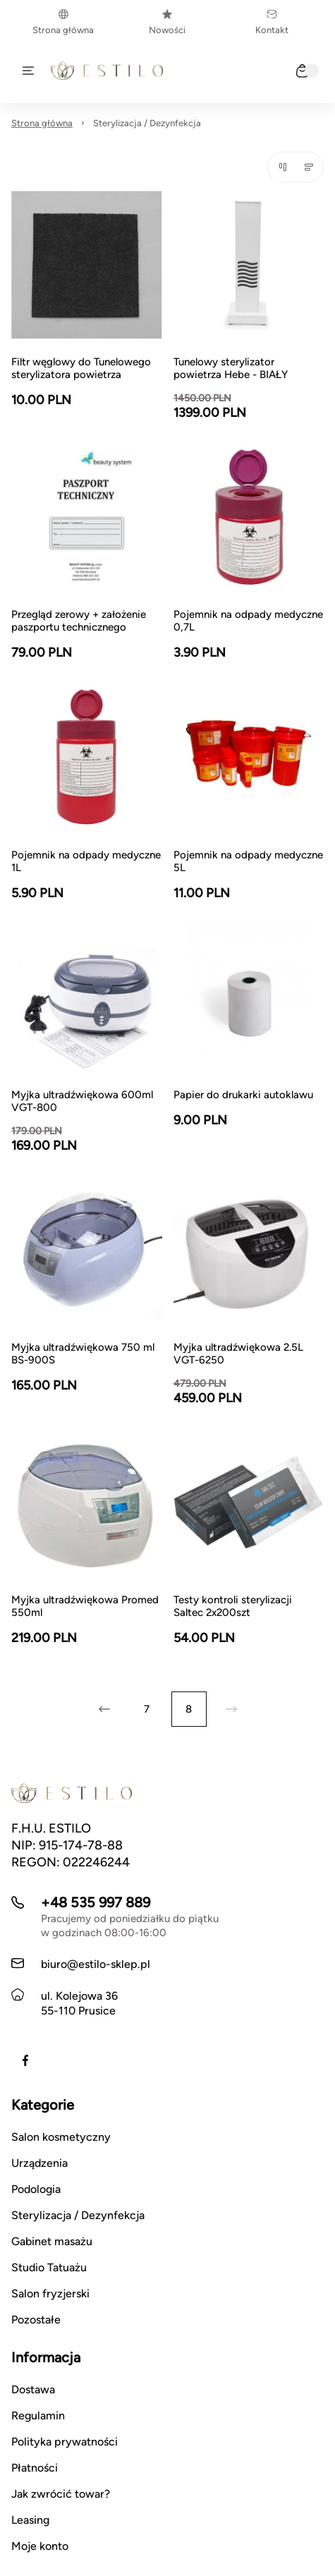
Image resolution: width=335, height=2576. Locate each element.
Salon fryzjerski (50, 2293)
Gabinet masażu (51, 2241)
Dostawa (33, 2389)
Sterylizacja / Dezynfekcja (147, 123)
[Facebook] (25, 2060)
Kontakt (271, 22)
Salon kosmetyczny (61, 2137)
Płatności (34, 2467)
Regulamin (38, 2415)
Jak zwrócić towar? (60, 2494)
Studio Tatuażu (49, 2267)
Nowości (167, 22)
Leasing (30, 2520)
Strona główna (63, 22)
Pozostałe (36, 2319)
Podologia (36, 2189)
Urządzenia (39, 2163)
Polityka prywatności (64, 2441)
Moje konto (39, 2546)
